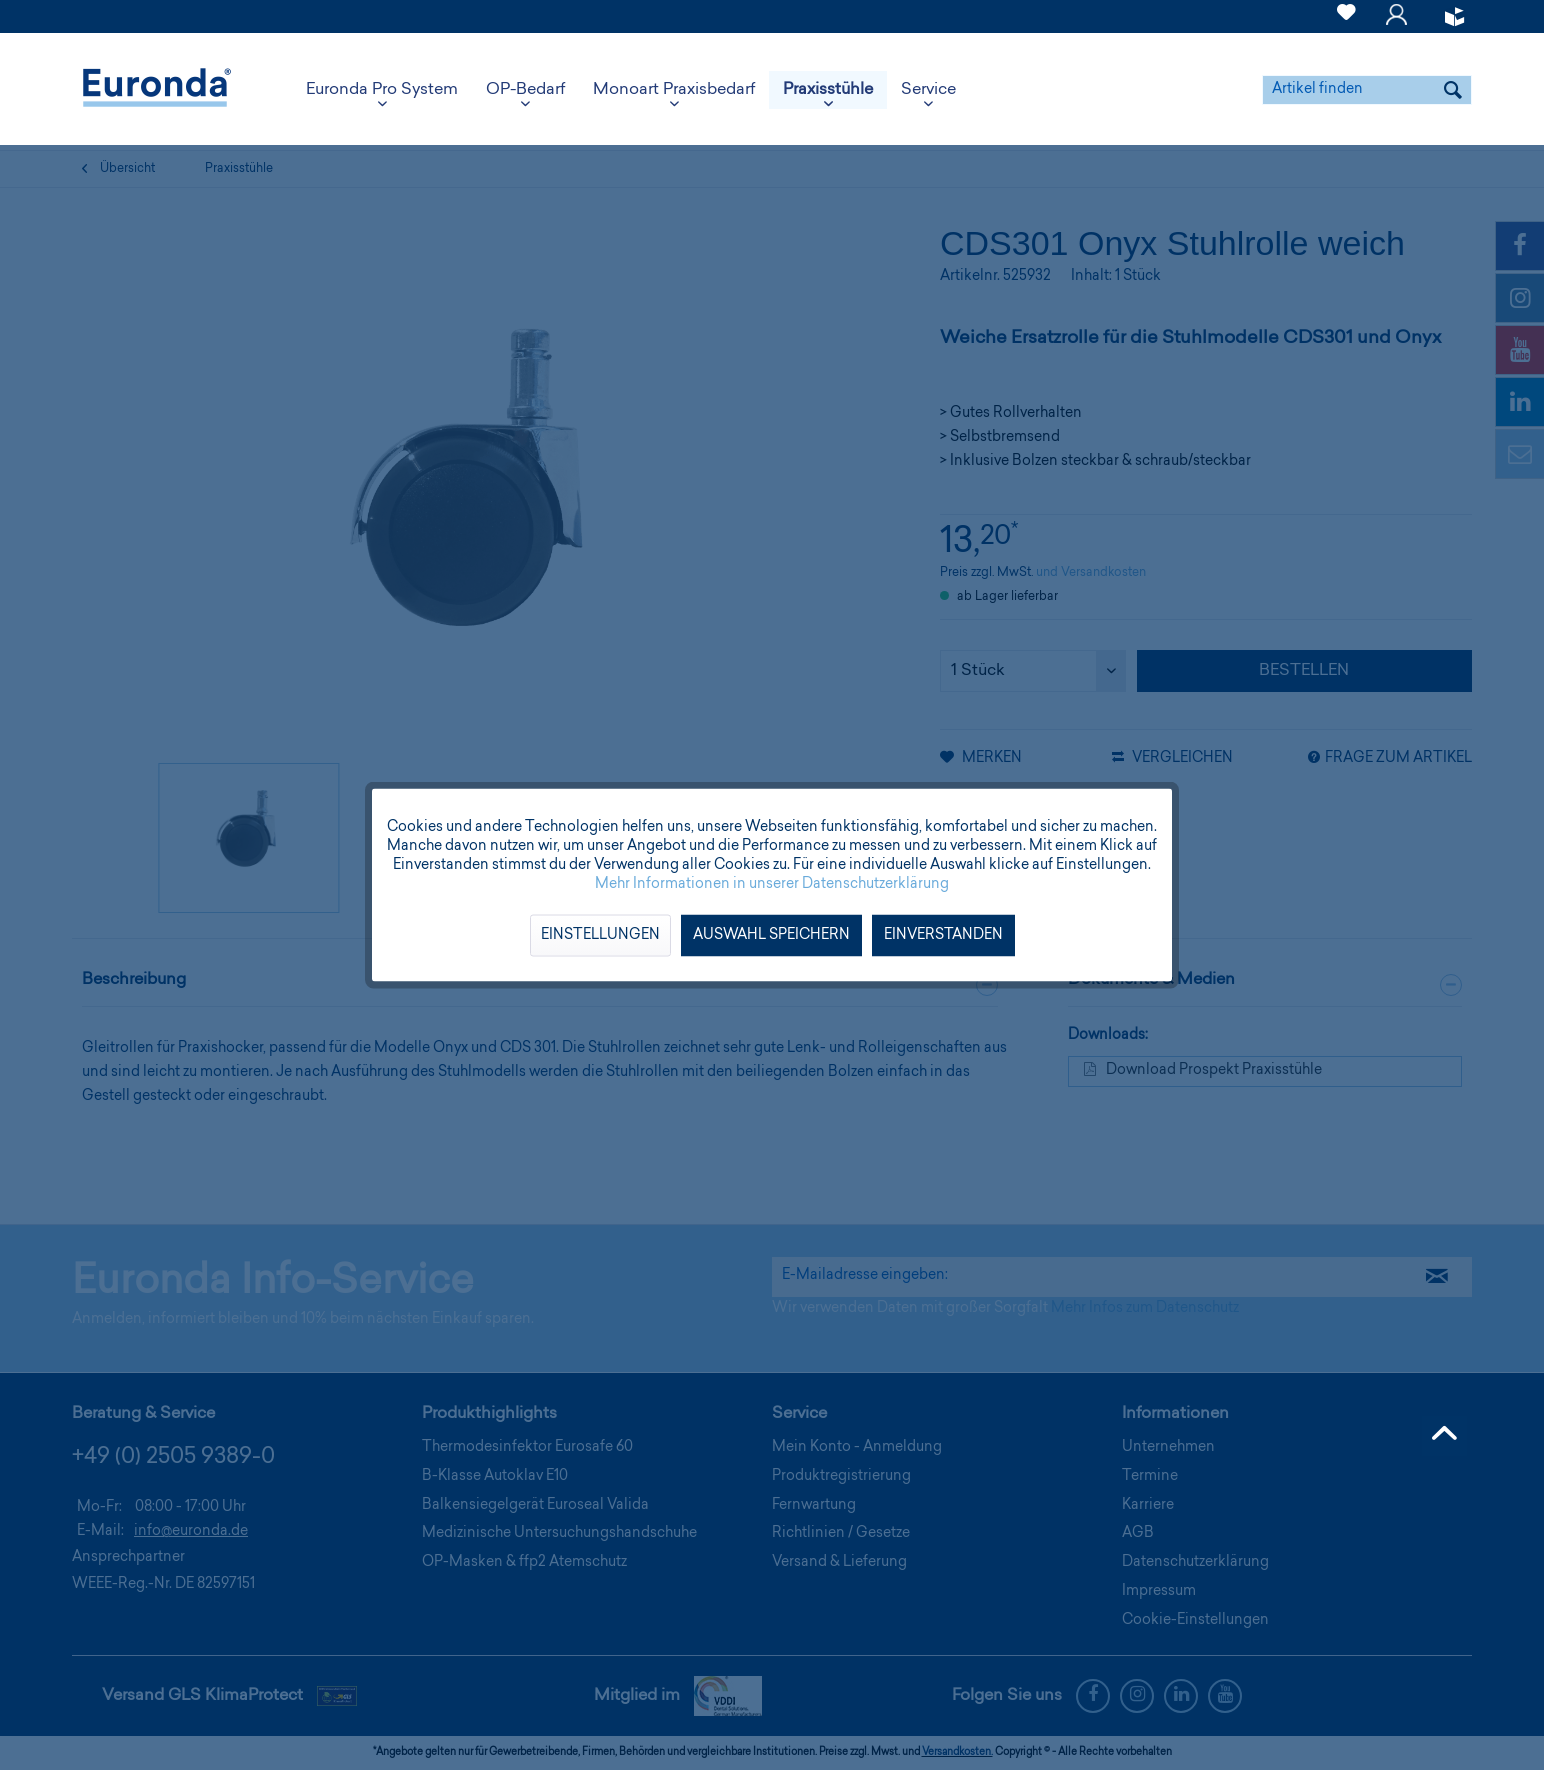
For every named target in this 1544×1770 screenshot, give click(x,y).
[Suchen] (1453, 90)
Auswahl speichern (771, 936)
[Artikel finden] (1367, 90)
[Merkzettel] (1346, 24)
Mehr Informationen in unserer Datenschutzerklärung (772, 885)
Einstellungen (600, 936)
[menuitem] (1346, 16)
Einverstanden (943, 936)
